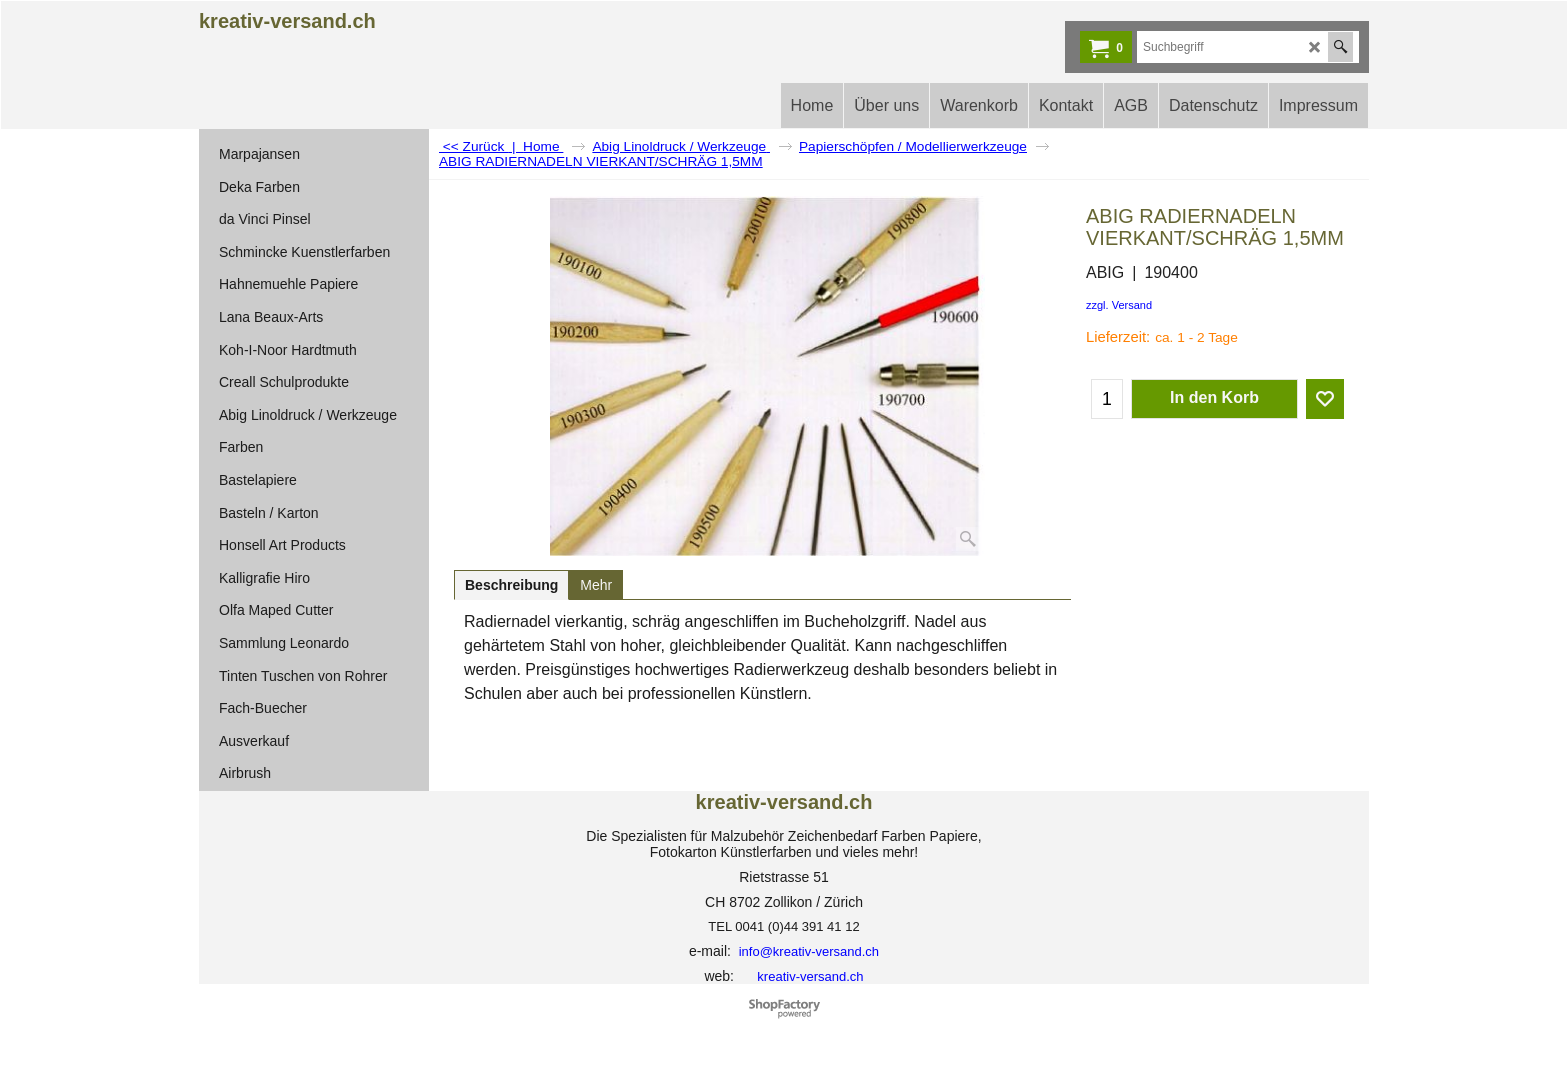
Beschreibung (511, 585)
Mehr (596, 585)
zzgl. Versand (1119, 305)
